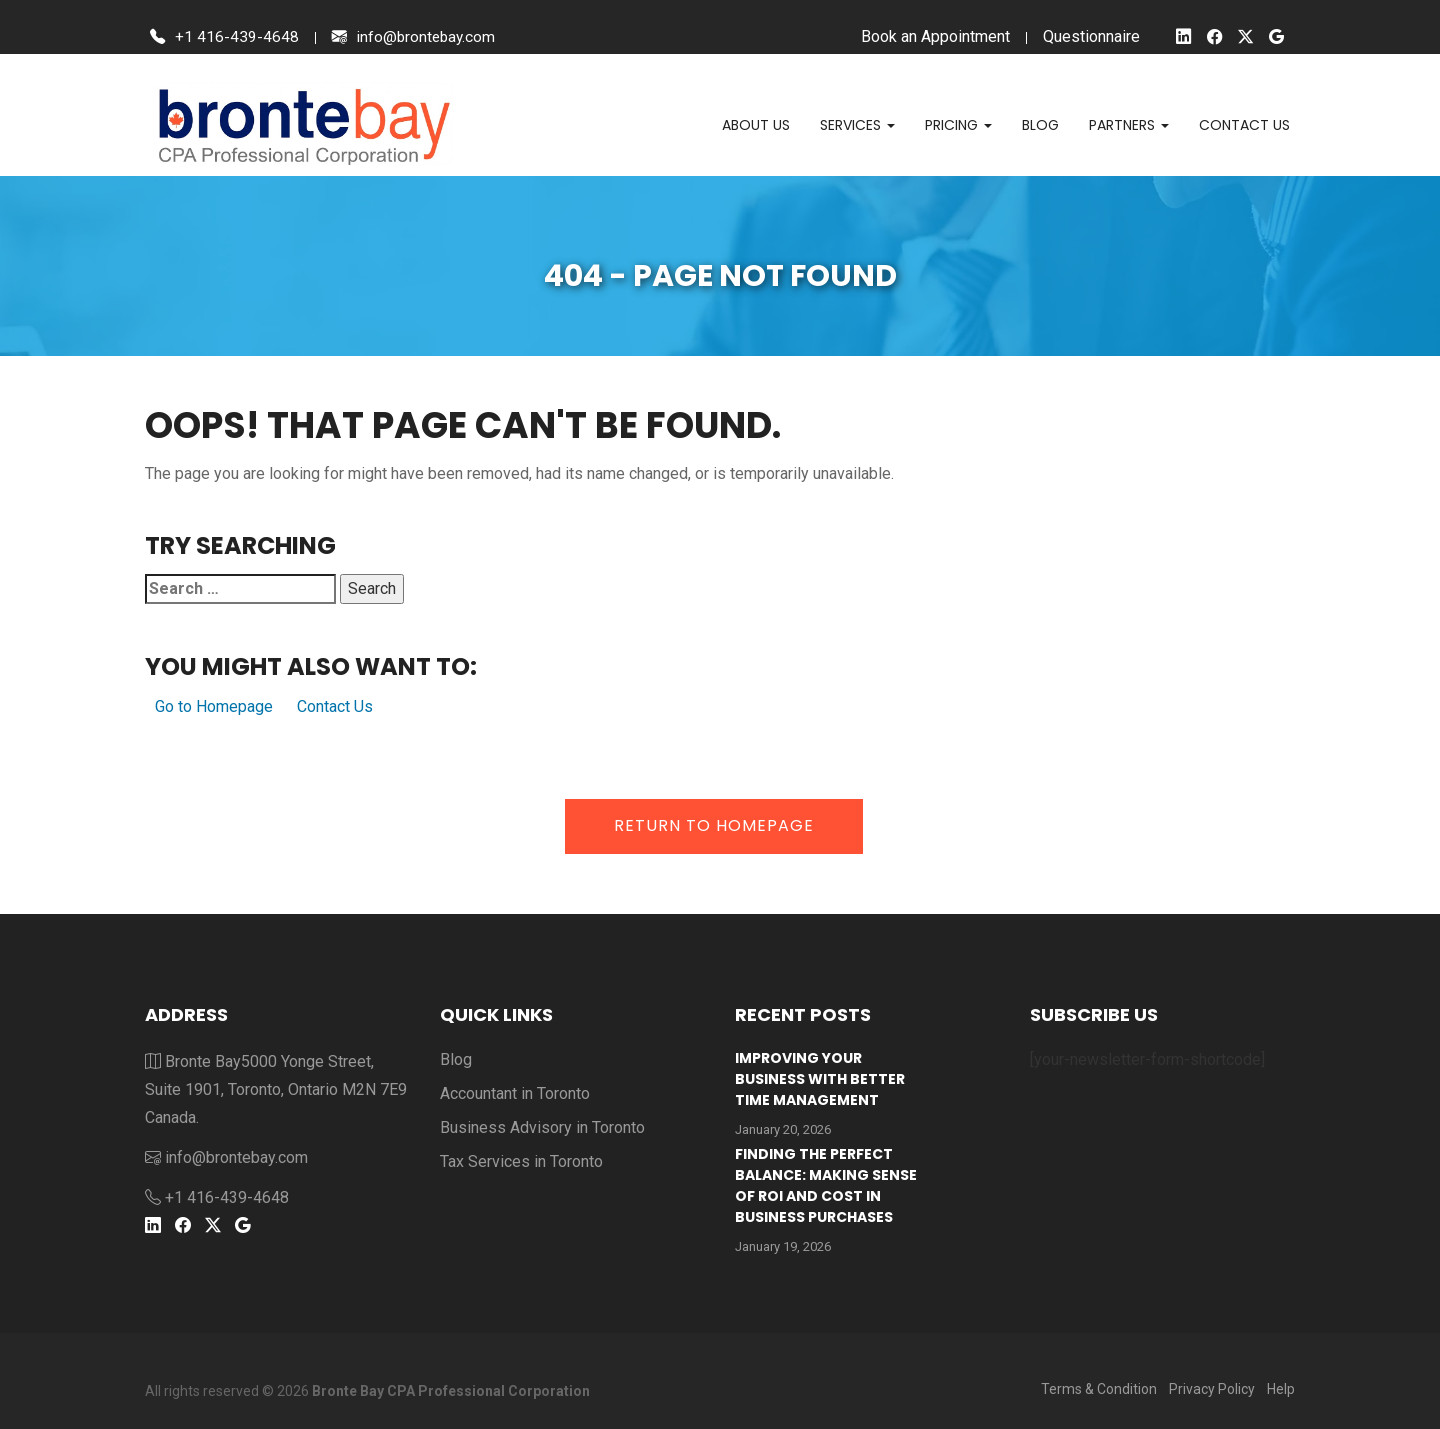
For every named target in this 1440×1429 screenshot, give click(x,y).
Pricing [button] (958, 125)
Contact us (1244, 125)
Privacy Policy (1212, 1389)
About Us (756, 125)
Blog (1040, 125)
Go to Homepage (214, 706)
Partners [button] (1129, 125)
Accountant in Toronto (515, 1093)
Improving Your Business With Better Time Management (820, 1079)
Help (1281, 1389)
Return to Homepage (714, 825)
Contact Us (335, 706)
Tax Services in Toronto (521, 1161)
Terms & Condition (1099, 1389)
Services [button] (857, 125)
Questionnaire (1087, 36)
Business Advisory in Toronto (542, 1127)
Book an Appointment (931, 36)
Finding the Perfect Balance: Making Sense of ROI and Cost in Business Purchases (826, 1185)
